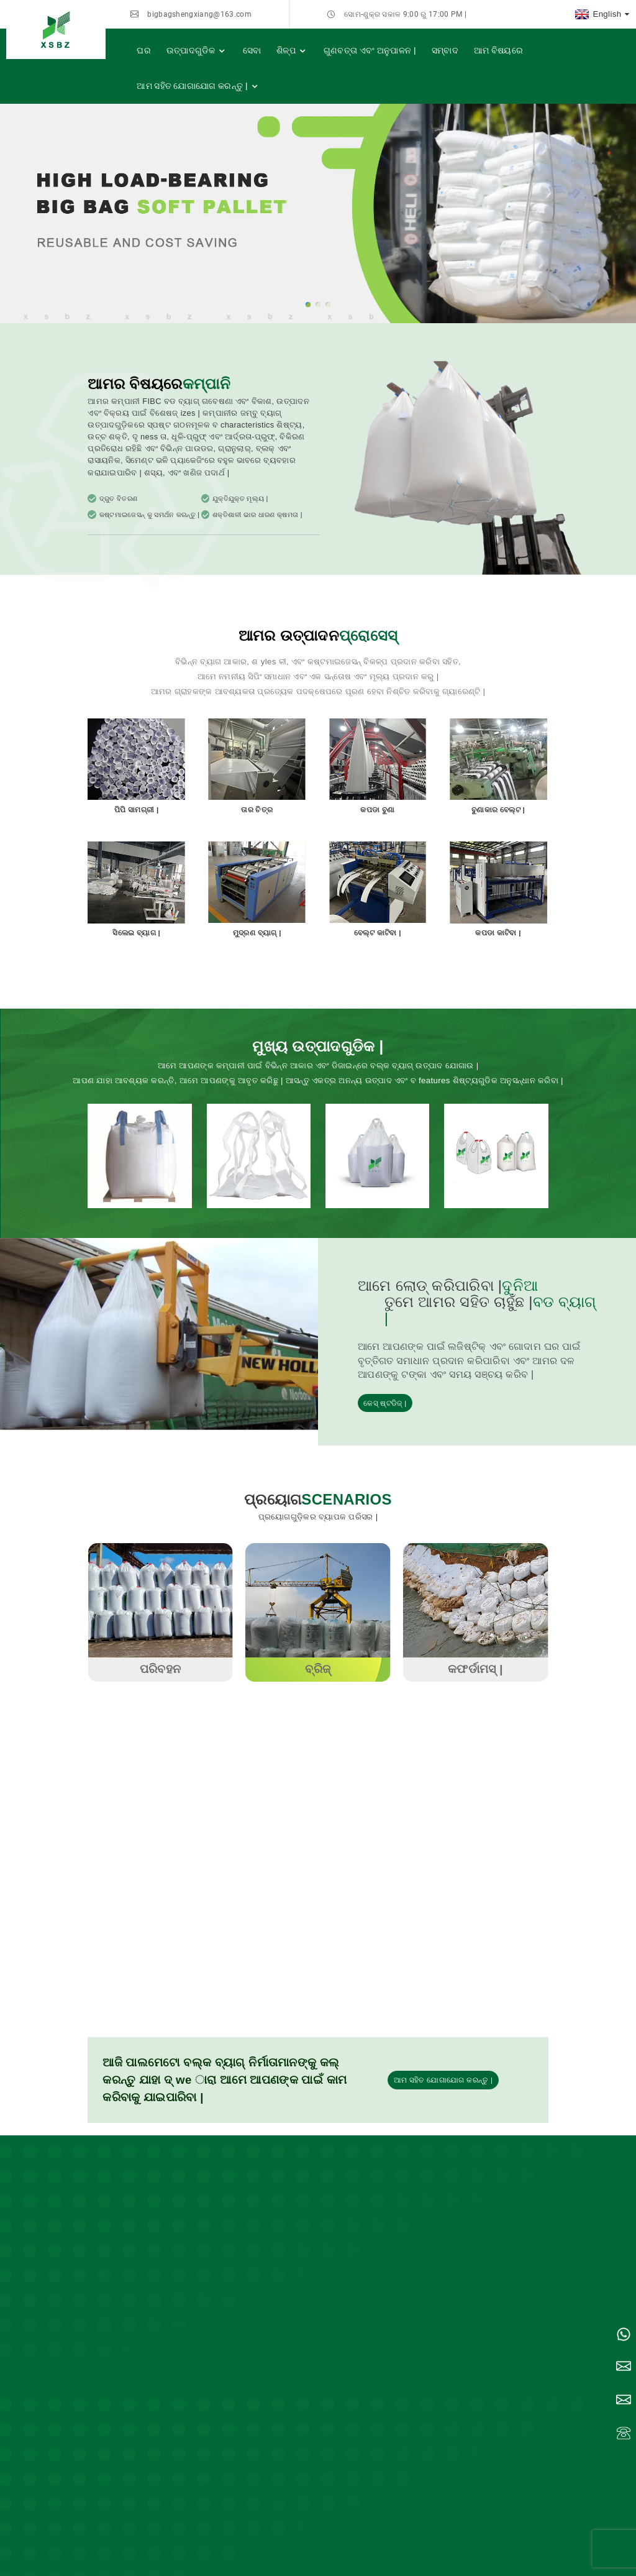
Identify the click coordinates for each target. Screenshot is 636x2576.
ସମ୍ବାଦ (445, 50)
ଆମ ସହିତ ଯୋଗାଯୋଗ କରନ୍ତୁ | (198, 86)
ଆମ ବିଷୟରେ (498, 50)
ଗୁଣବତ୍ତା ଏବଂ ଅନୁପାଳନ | (370, 50)
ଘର (144, 50)
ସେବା (252, 50)
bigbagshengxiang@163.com (199, 14)
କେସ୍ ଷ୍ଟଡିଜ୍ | (384, 1403)
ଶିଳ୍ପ (292, 51)
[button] (308, 304)
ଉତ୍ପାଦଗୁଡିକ (196, 51)
